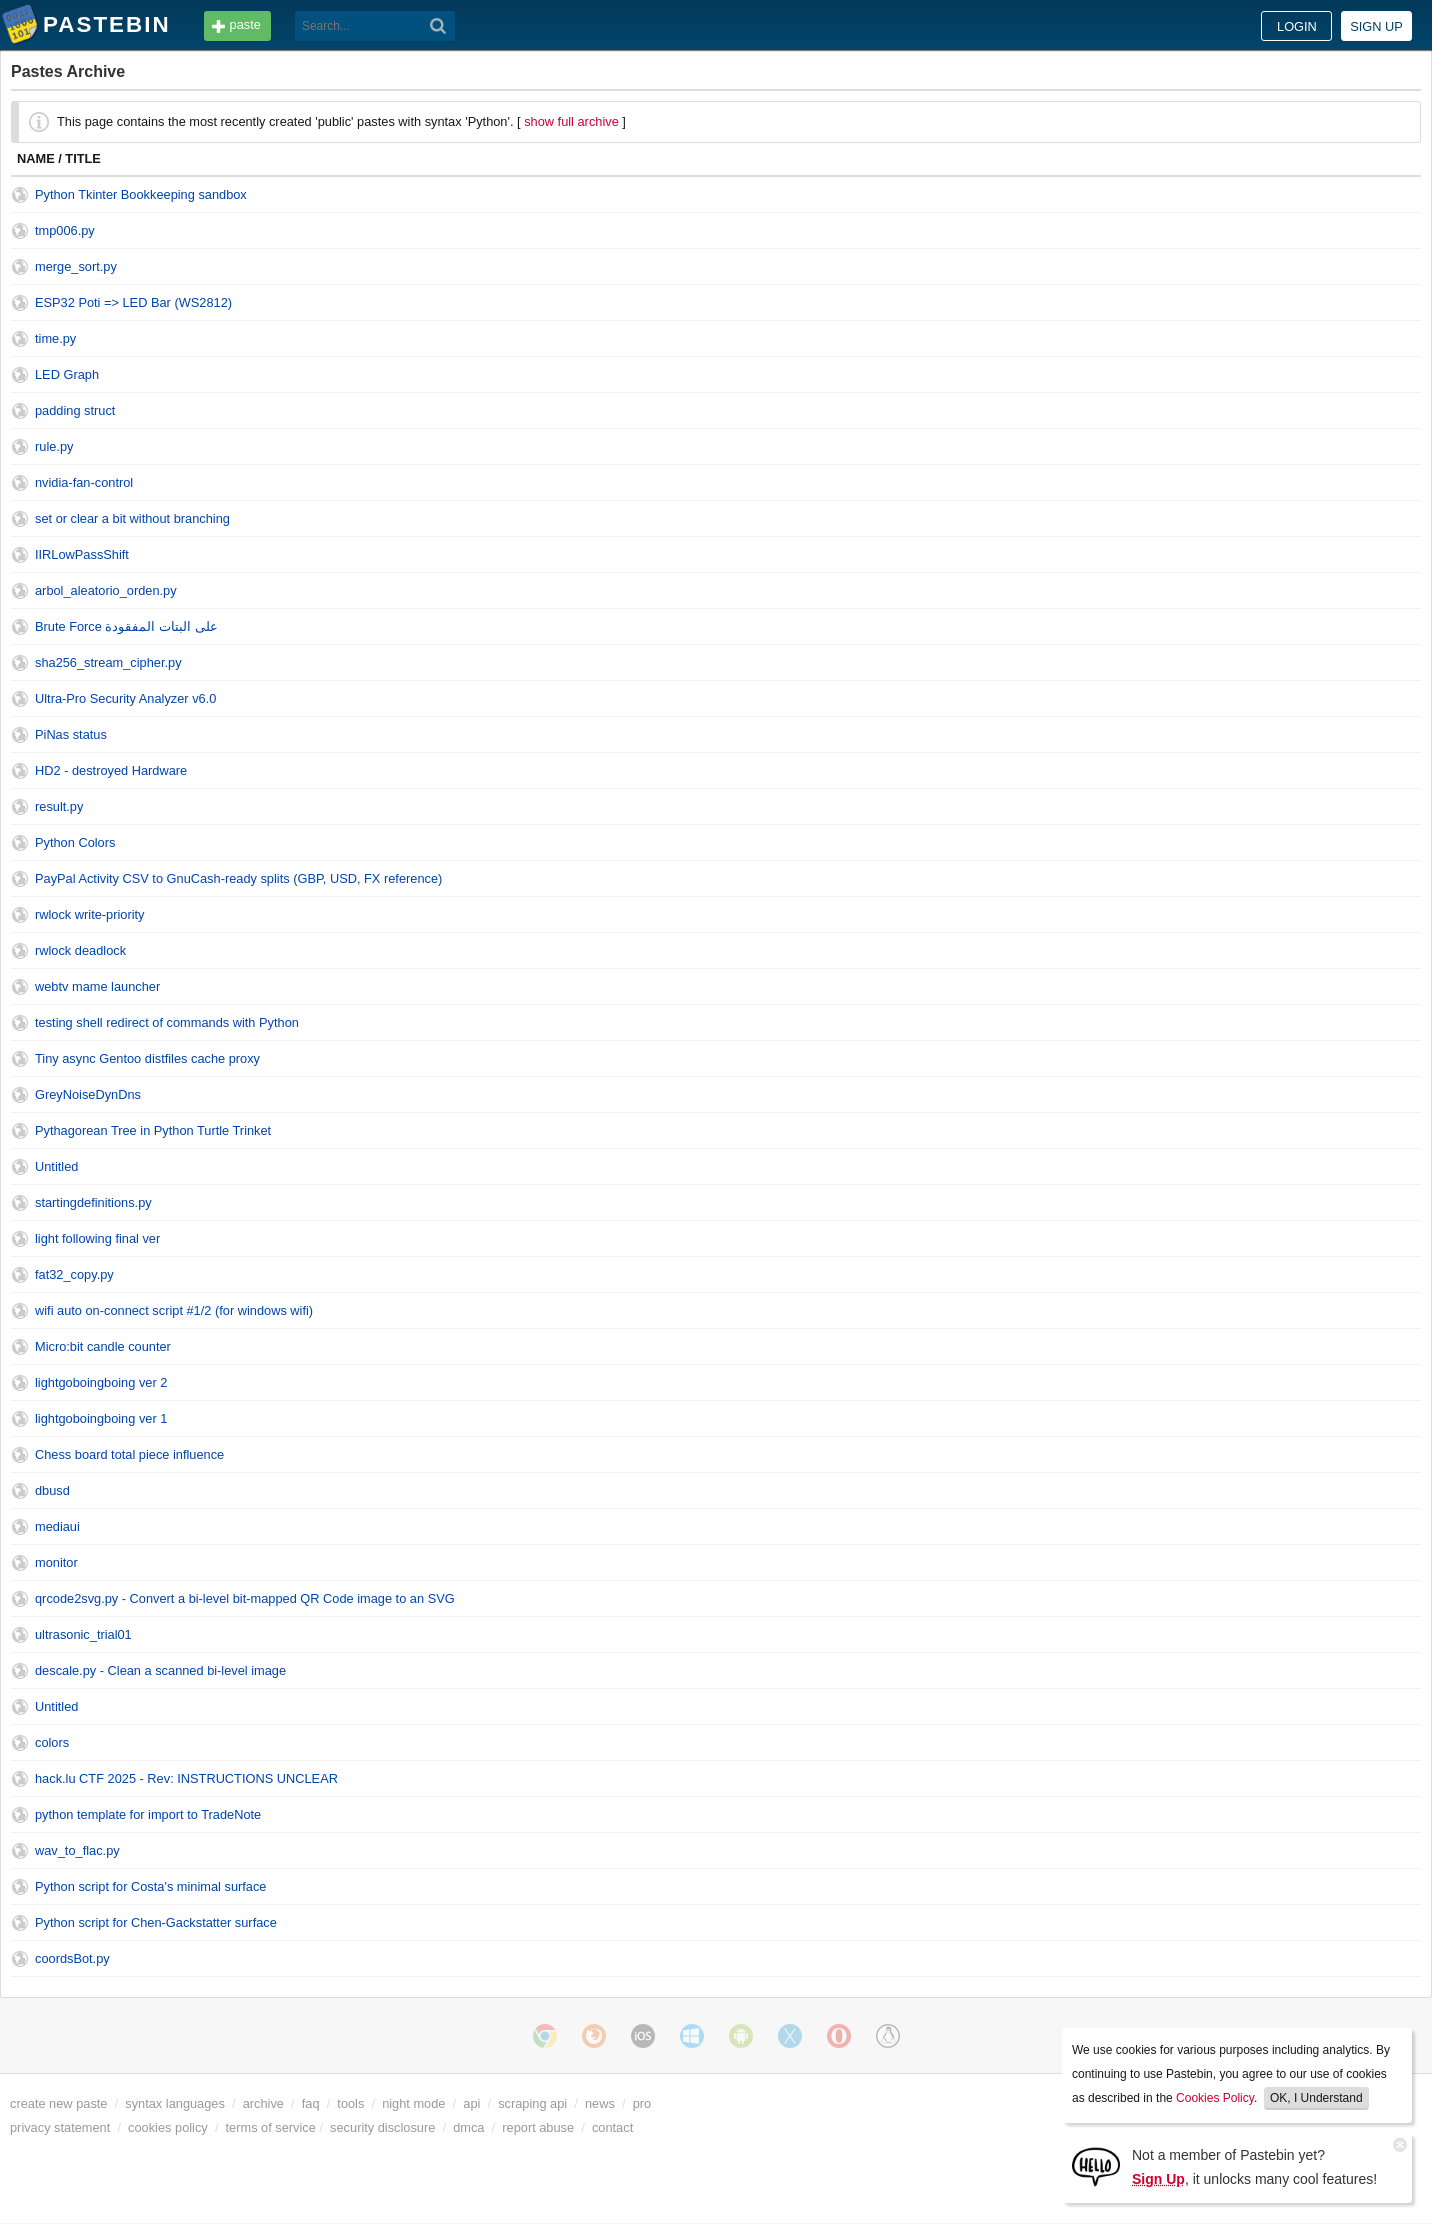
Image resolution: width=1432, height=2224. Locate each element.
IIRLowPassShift (82, 554)
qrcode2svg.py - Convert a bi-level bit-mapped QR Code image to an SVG (245, 1598)
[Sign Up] (1096, 2165)
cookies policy (168, 2127)
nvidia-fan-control (84, 482)
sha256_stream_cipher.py (108, 662)
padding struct (75, 410)
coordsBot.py (72, 1958)
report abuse (538, 2127)
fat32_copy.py (74, 1274)
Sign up (1376, 26)
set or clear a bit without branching (132, 518)
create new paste (58, 2103)
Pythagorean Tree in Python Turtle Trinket (153, 1130)
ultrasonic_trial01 (83, 1634)
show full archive (571, 121)
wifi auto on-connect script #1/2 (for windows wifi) (174, 1310)
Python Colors (75, 842)
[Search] (438, 26)
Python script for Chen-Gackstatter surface (156, 1922)
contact (612, 2127)
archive (263, 2103)
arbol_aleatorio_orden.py (106, 590)
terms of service (271, 2127)
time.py (55, 338)
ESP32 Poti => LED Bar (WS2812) (133, 302)
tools (350, 2103)
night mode (413, 2103)
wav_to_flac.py (77, 1850)
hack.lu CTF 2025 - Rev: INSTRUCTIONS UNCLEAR (186, 1778)
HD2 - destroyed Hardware (111, 770)
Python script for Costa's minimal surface (150, 1886)
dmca (468, 2127)
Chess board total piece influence (129, 1454)
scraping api (532, 2103)
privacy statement (60, 2127)
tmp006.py (65, 230)
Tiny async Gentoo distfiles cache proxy (147, 1058)
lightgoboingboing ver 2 (101, 1382)
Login (1297, 26)
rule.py (54, 446)
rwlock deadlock (80, 950)
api (471, 2103)
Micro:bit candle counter (103, 1346)
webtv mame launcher (97, 986)
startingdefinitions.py (93, 1202)
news (600, 2103)
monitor (56, 1562)
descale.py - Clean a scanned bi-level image (160, 1670)
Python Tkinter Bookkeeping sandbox (141, 194)
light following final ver (97, 1238)
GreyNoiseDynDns (88, 1094)
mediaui (57, 1526)
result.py (59, 806)
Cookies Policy (1215, 2098)
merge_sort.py (76, 266)
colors (52, 1742)
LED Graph (67, 374)
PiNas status (71, 734)
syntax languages (175, 2103)
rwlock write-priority (90, 914)
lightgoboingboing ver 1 (101, 1418)
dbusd (52, 1490)
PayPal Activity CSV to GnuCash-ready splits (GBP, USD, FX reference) (238, 878)
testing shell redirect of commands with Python (167, 1022)
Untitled (56, 1166)
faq (311, 2103)
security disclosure (382, 2127)
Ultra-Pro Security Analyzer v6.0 (125, 698)
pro (642, 2103)
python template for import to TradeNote (148, 1814)
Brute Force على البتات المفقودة (126, 626)
